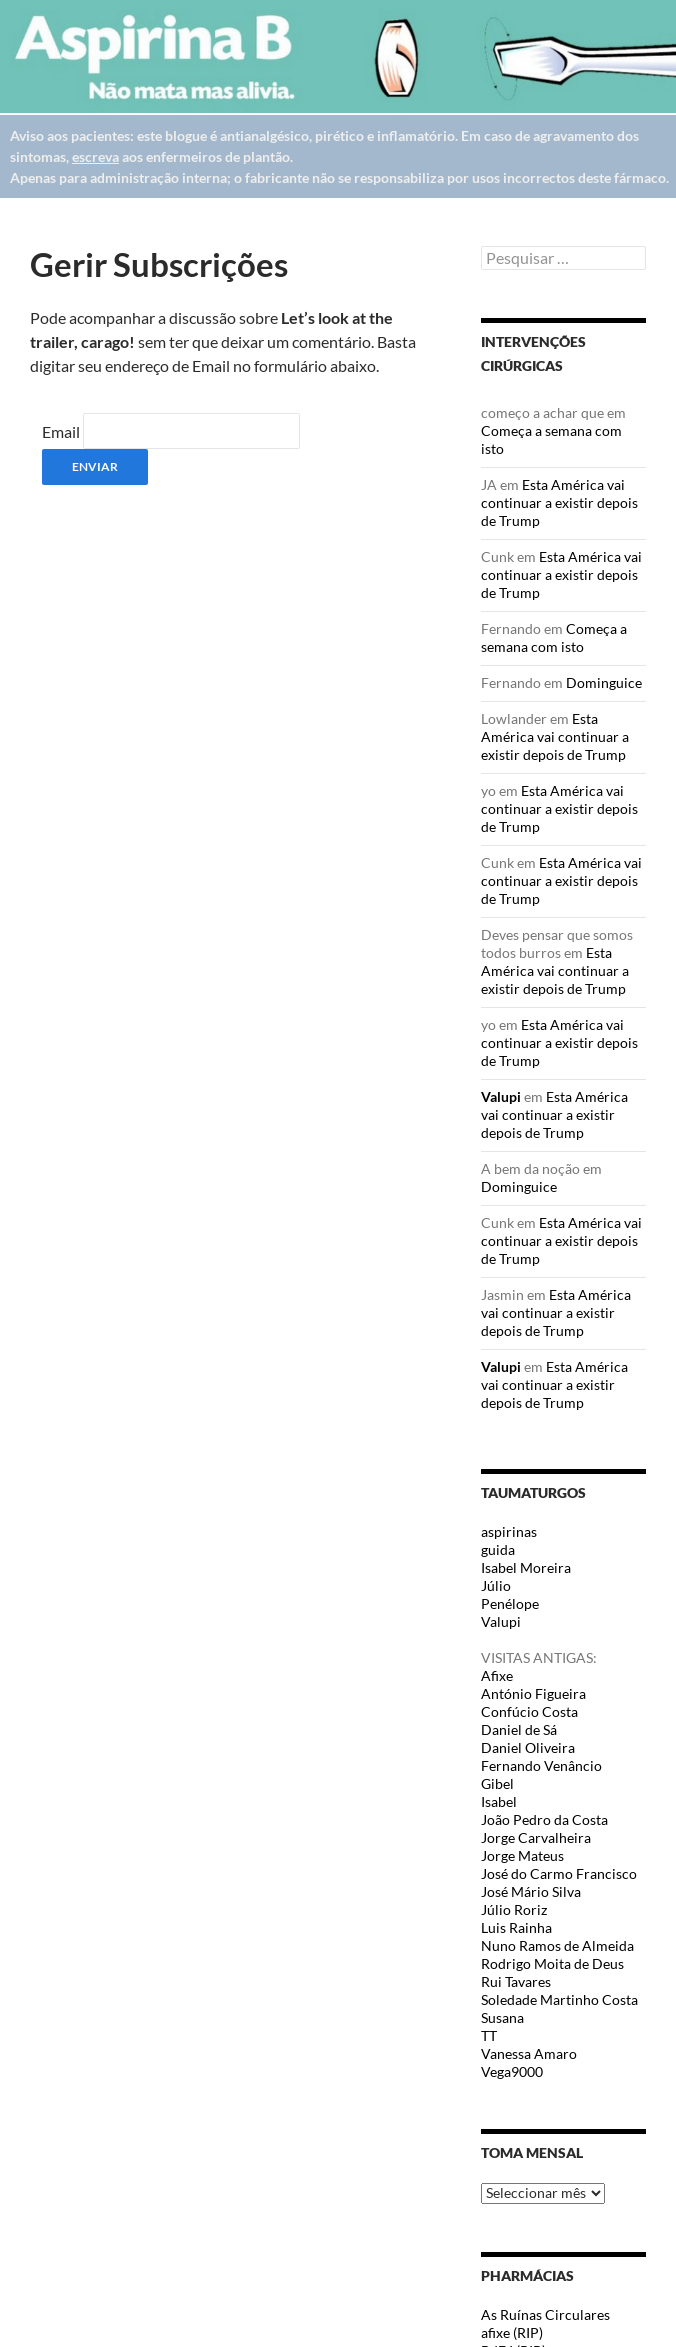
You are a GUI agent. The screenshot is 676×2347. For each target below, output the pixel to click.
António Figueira (533, 1693)
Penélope (510, 1603)
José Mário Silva (531, 1891)
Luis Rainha (516, 1927)
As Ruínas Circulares (545, 2314)
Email (61, 431)
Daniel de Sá (519, 1729)
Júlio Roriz (514, 1909)
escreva (95, 156)
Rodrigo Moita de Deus (552, 1963)
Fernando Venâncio (541, 1765)
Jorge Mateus (522, 1855)
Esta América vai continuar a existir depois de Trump (559, 502)
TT (489, 2035)
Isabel (499, 1801)
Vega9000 (512, 2071)
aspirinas (509, 1531)
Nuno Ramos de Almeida (557, 1945)
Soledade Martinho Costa (559, 1999)
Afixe (497, 1675)
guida (498, 1549)
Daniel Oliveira (528, 1747)
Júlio (496, 1585)
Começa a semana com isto (554, 637)
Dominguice (604, 682)
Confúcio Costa (529, 1711)
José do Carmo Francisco (559, 1873)
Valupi (501, 1096)
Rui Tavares (516, 1981)
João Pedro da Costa (544, 1819)
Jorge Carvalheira (536, 1837)
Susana (502, 2017)
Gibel (497, 1783)
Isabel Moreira (526, 1567)
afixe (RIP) (512, 2332)
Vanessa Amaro (529, 2053)
